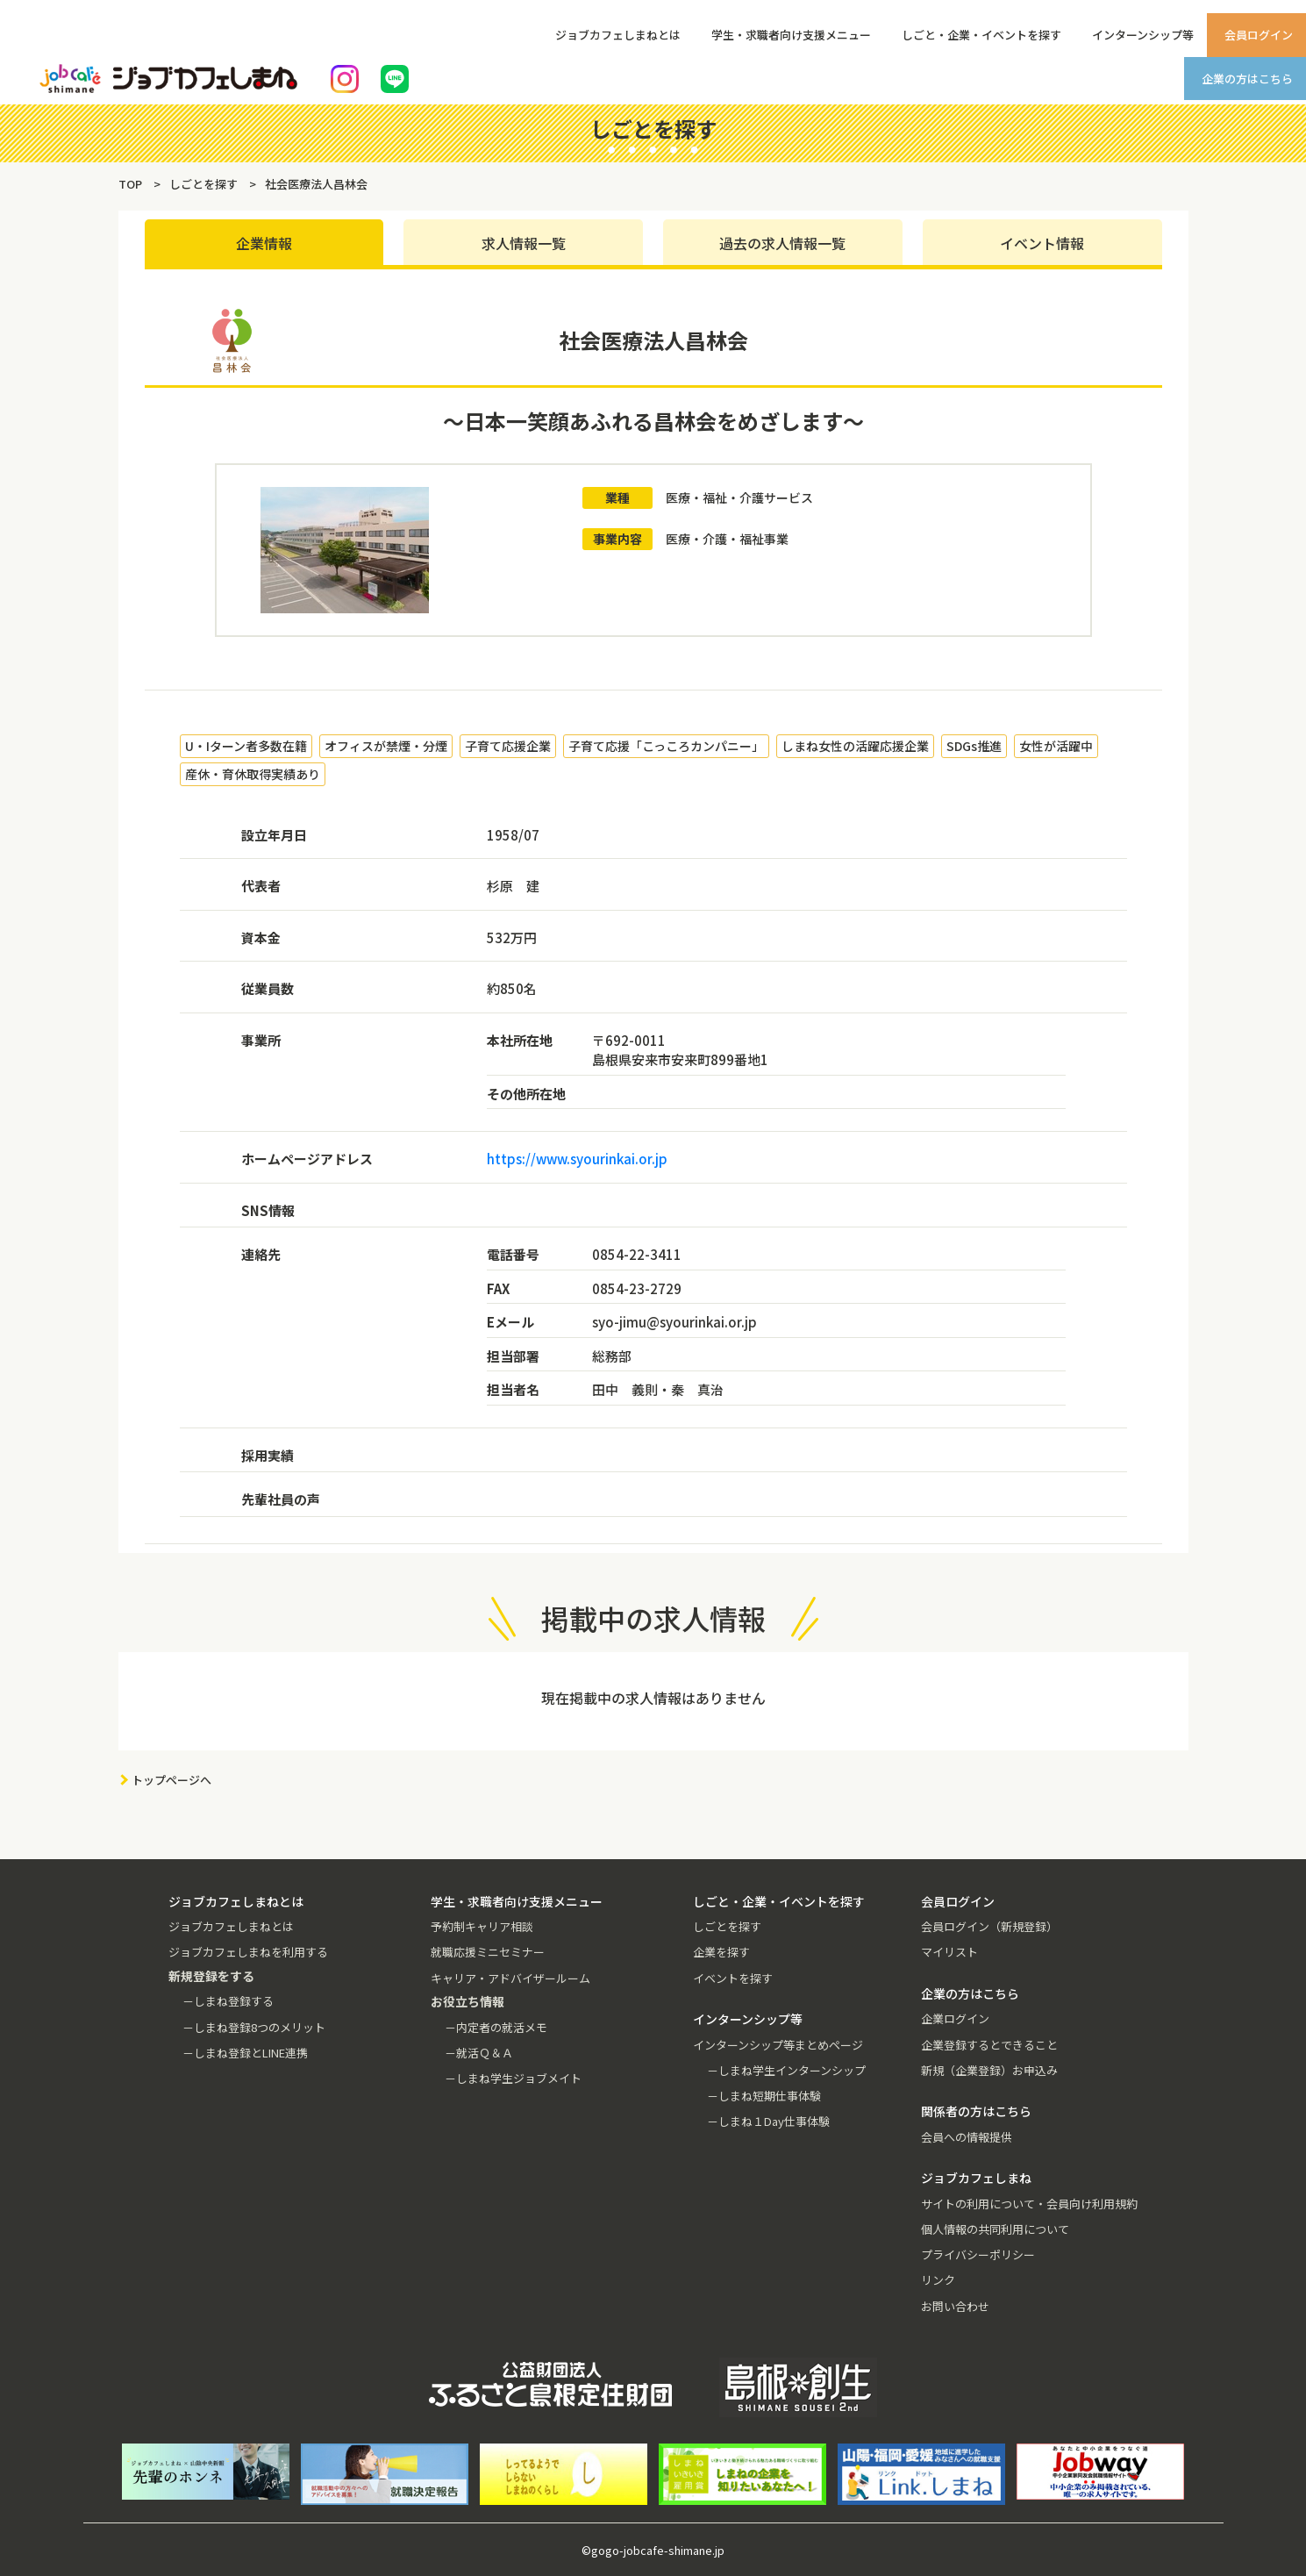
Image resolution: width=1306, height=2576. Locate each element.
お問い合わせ (955, 2306)
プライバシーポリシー (978, 2254)
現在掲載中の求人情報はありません (653, 1697)
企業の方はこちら (1247, 78)
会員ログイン (1258, 34)
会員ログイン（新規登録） (989, 1926)
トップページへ (171, 1779)
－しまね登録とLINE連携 (245, 2052)
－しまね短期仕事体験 (764, 2095)
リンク (938, 2280)
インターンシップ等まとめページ (778, 2044)
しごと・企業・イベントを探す (981, 34)
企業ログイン (955, 2018)
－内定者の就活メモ (496, 2027)
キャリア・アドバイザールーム (510, 1978)
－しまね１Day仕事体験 (768, 2121)
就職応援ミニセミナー (488, 1951)
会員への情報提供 (966, 2137)
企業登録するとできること (989, 2044)
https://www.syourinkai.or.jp (577, 1158)
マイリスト (949, 1951)
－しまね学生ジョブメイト (513, 2078)
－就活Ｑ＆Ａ (479, 2052)
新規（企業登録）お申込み (989, 2070)
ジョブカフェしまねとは (618, 34)
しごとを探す (727, 1926)
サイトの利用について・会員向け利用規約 (1029, 2203)
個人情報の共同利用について (995, 2229)
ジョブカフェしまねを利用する (248, 1951)
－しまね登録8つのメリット (253, 2027)
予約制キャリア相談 (482, 1926)
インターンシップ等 (1143, 34)
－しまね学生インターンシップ (786, 2070)
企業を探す (721, 1951)
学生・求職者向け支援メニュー (791, 34)
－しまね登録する (228, 2001)
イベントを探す (733, 1978)
